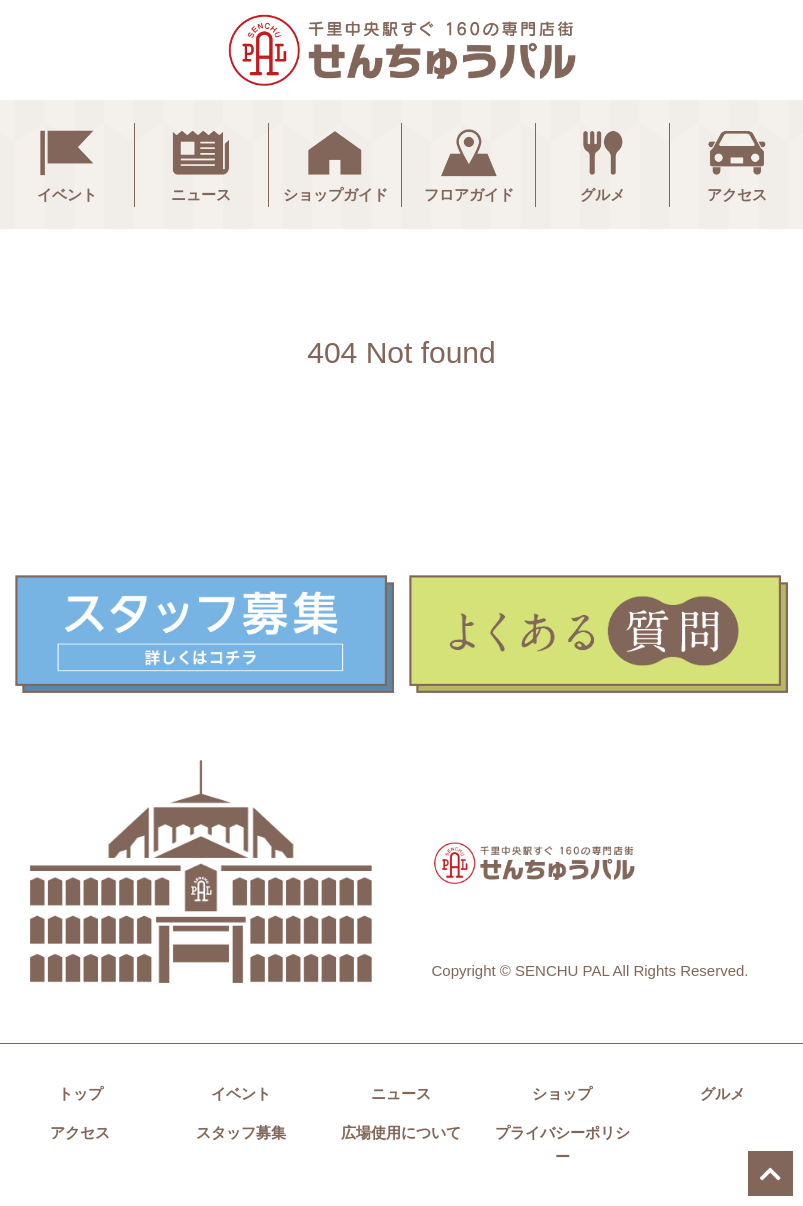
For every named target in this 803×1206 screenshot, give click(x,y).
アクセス (737, 163)
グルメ (603, 163)
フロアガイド (469, 163)
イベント (67, 163)
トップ (80, 1093)
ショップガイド (335, 163)
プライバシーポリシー (562, 1144)
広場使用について (401, 1132)
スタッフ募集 (241, 1132)
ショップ (562, 1093)
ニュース (201, 163)
